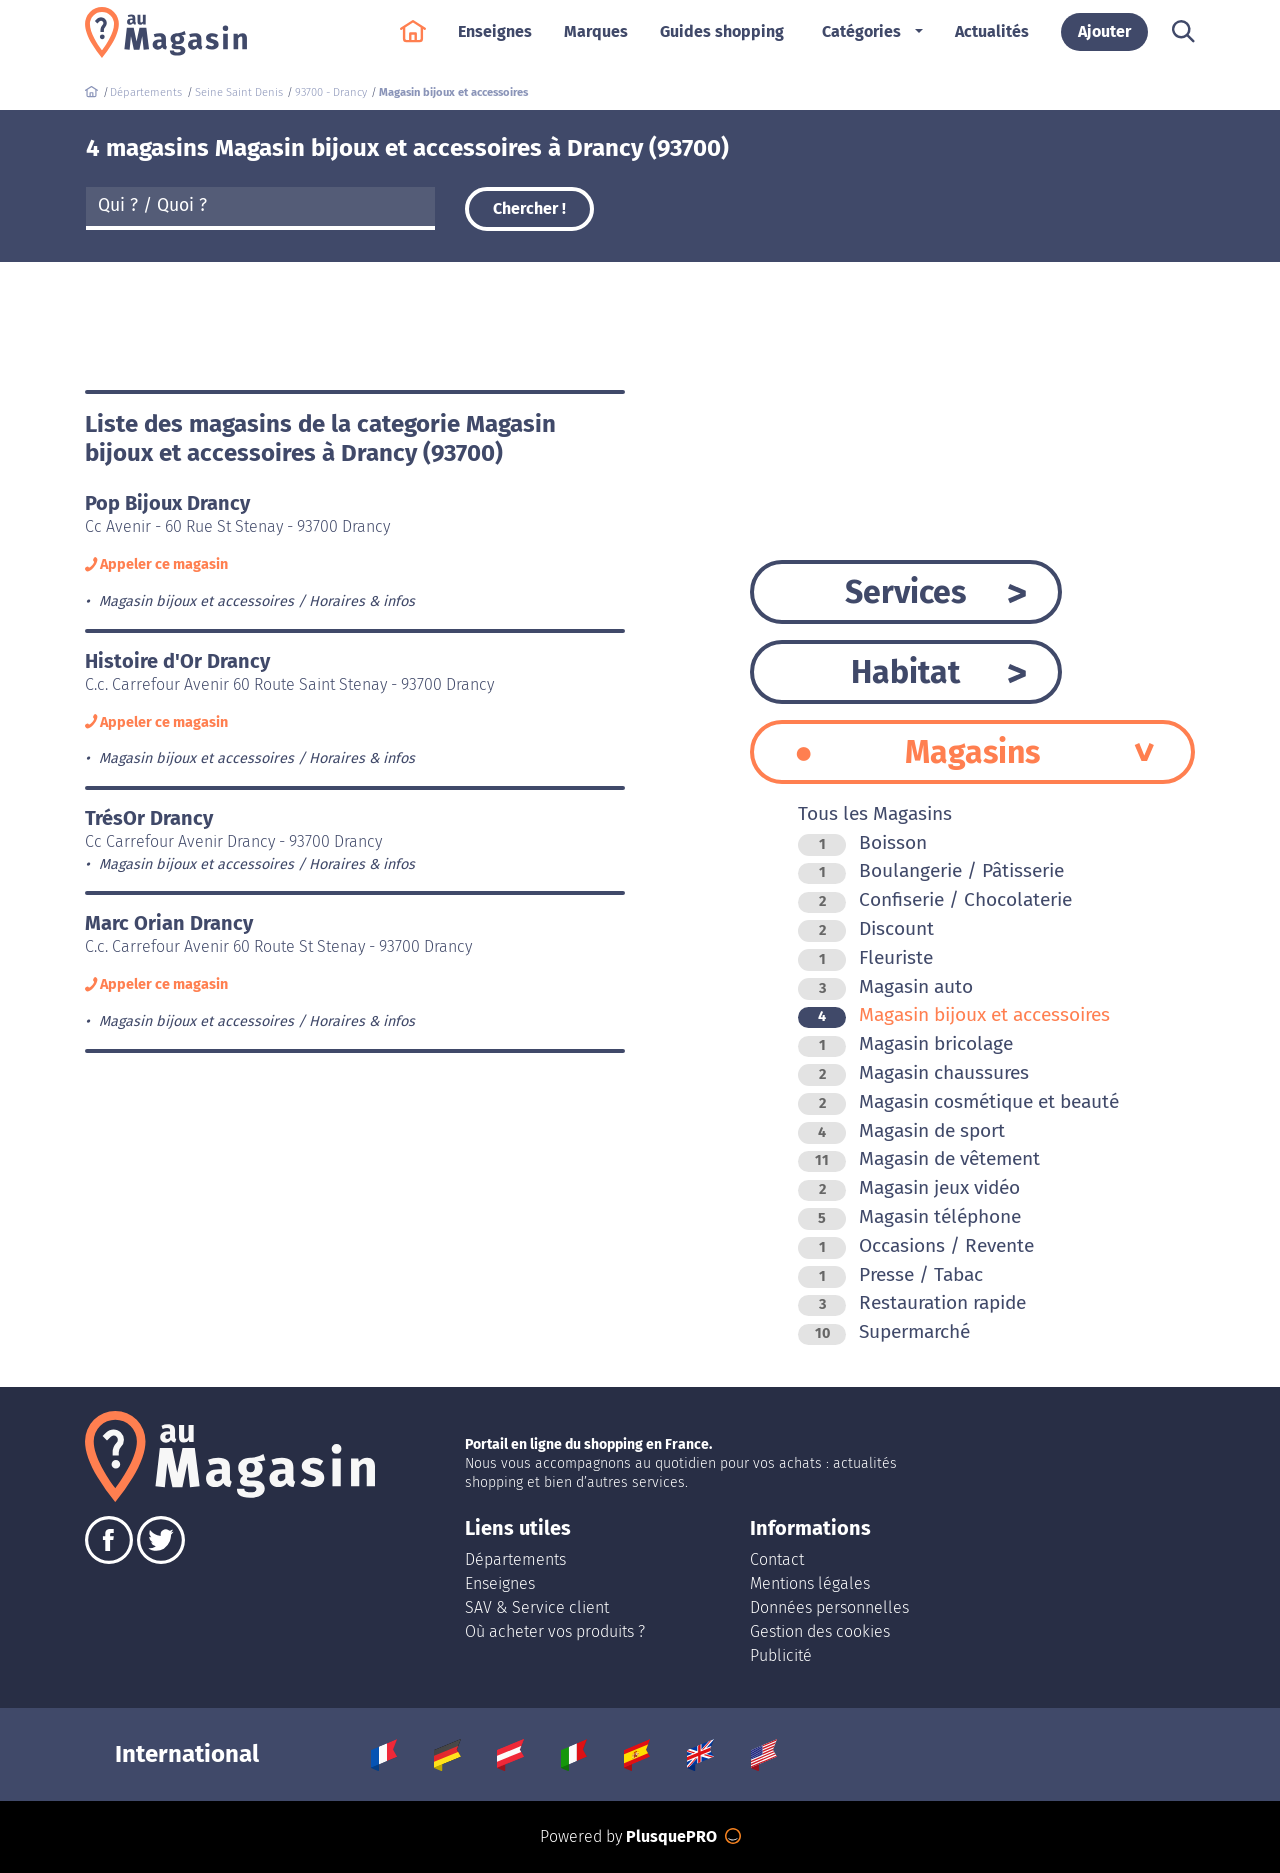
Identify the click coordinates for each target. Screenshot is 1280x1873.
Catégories (861, 41)
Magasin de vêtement (919, 1158)
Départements (515, 1559)
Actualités (992, 41)
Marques (596, 41)
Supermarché (884, 1331)
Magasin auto (885, 986)
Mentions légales (810, 1583)
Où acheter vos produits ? (555, 1631)
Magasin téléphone (909, 1216)
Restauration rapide (912, 1302)
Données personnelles (829, 1607)
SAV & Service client (537, 1607)
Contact (777, 1559)
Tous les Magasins (875, 813)
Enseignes (495, 41)
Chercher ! (529, 208)
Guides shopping (722, 41)
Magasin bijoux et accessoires (954, 1014)
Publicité (781, 1655)
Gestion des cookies (820, 1631)
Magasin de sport (901, 1130)
